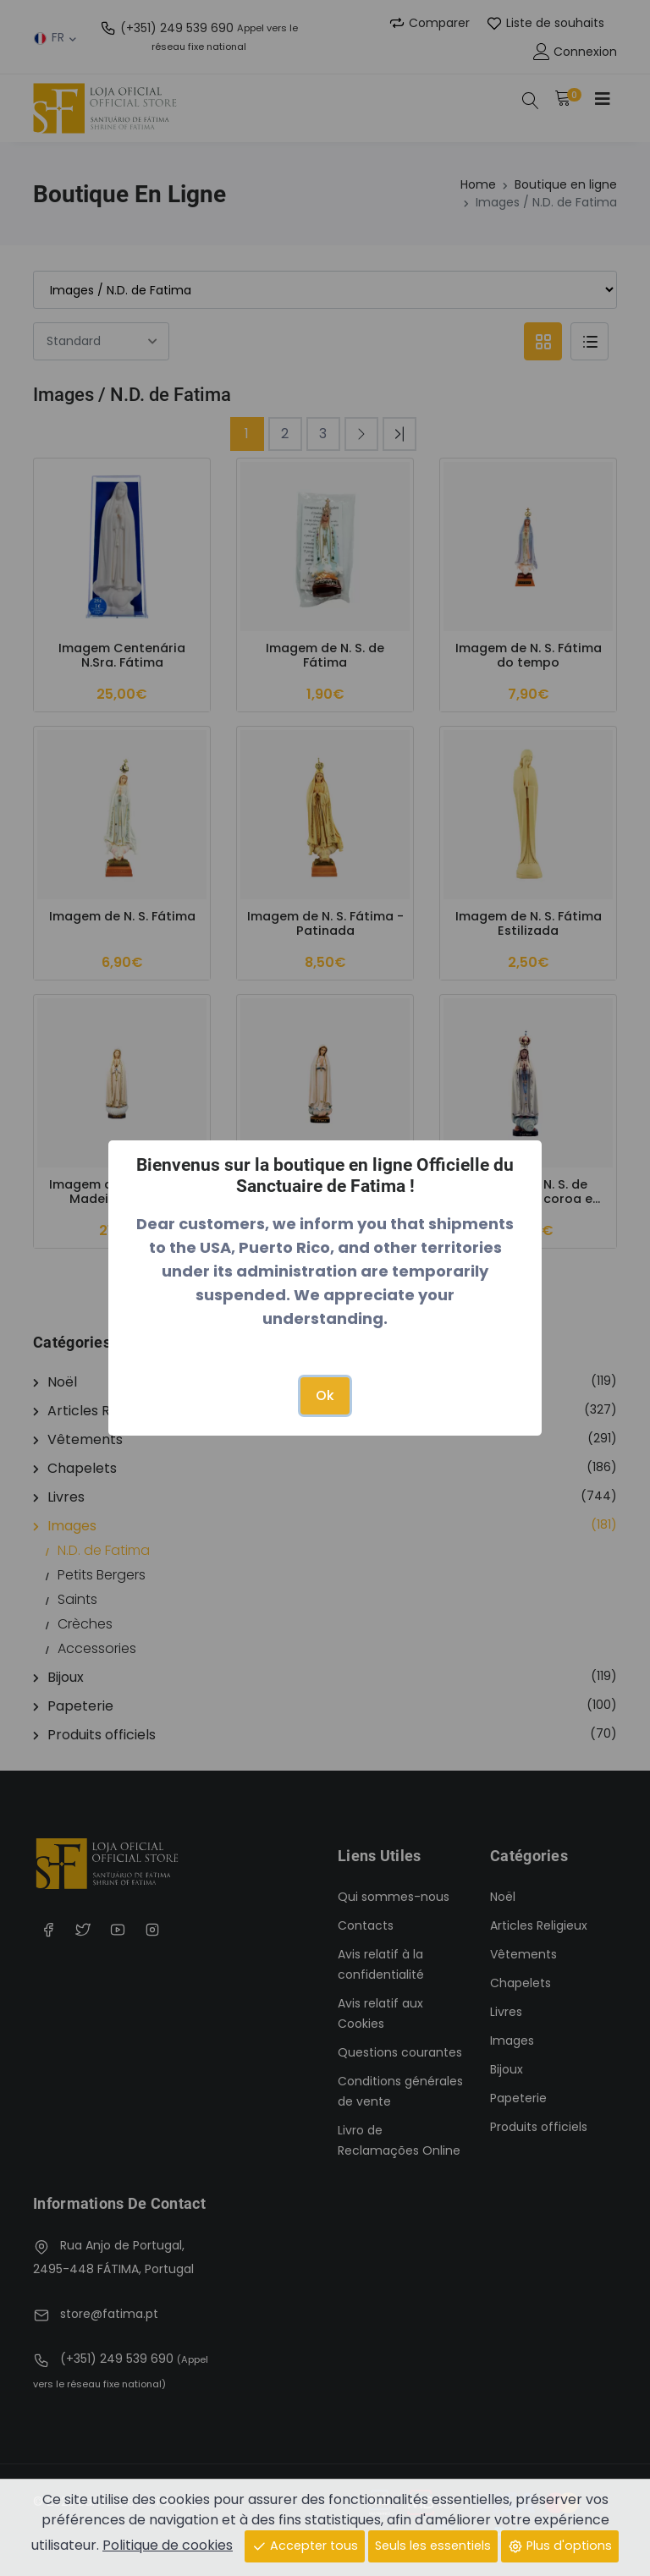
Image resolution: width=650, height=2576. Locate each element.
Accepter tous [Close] (304, 2545)
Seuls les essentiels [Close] (433, 2545)
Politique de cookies (167, 2545)
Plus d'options (560, 2545)
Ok (325, 1395)
